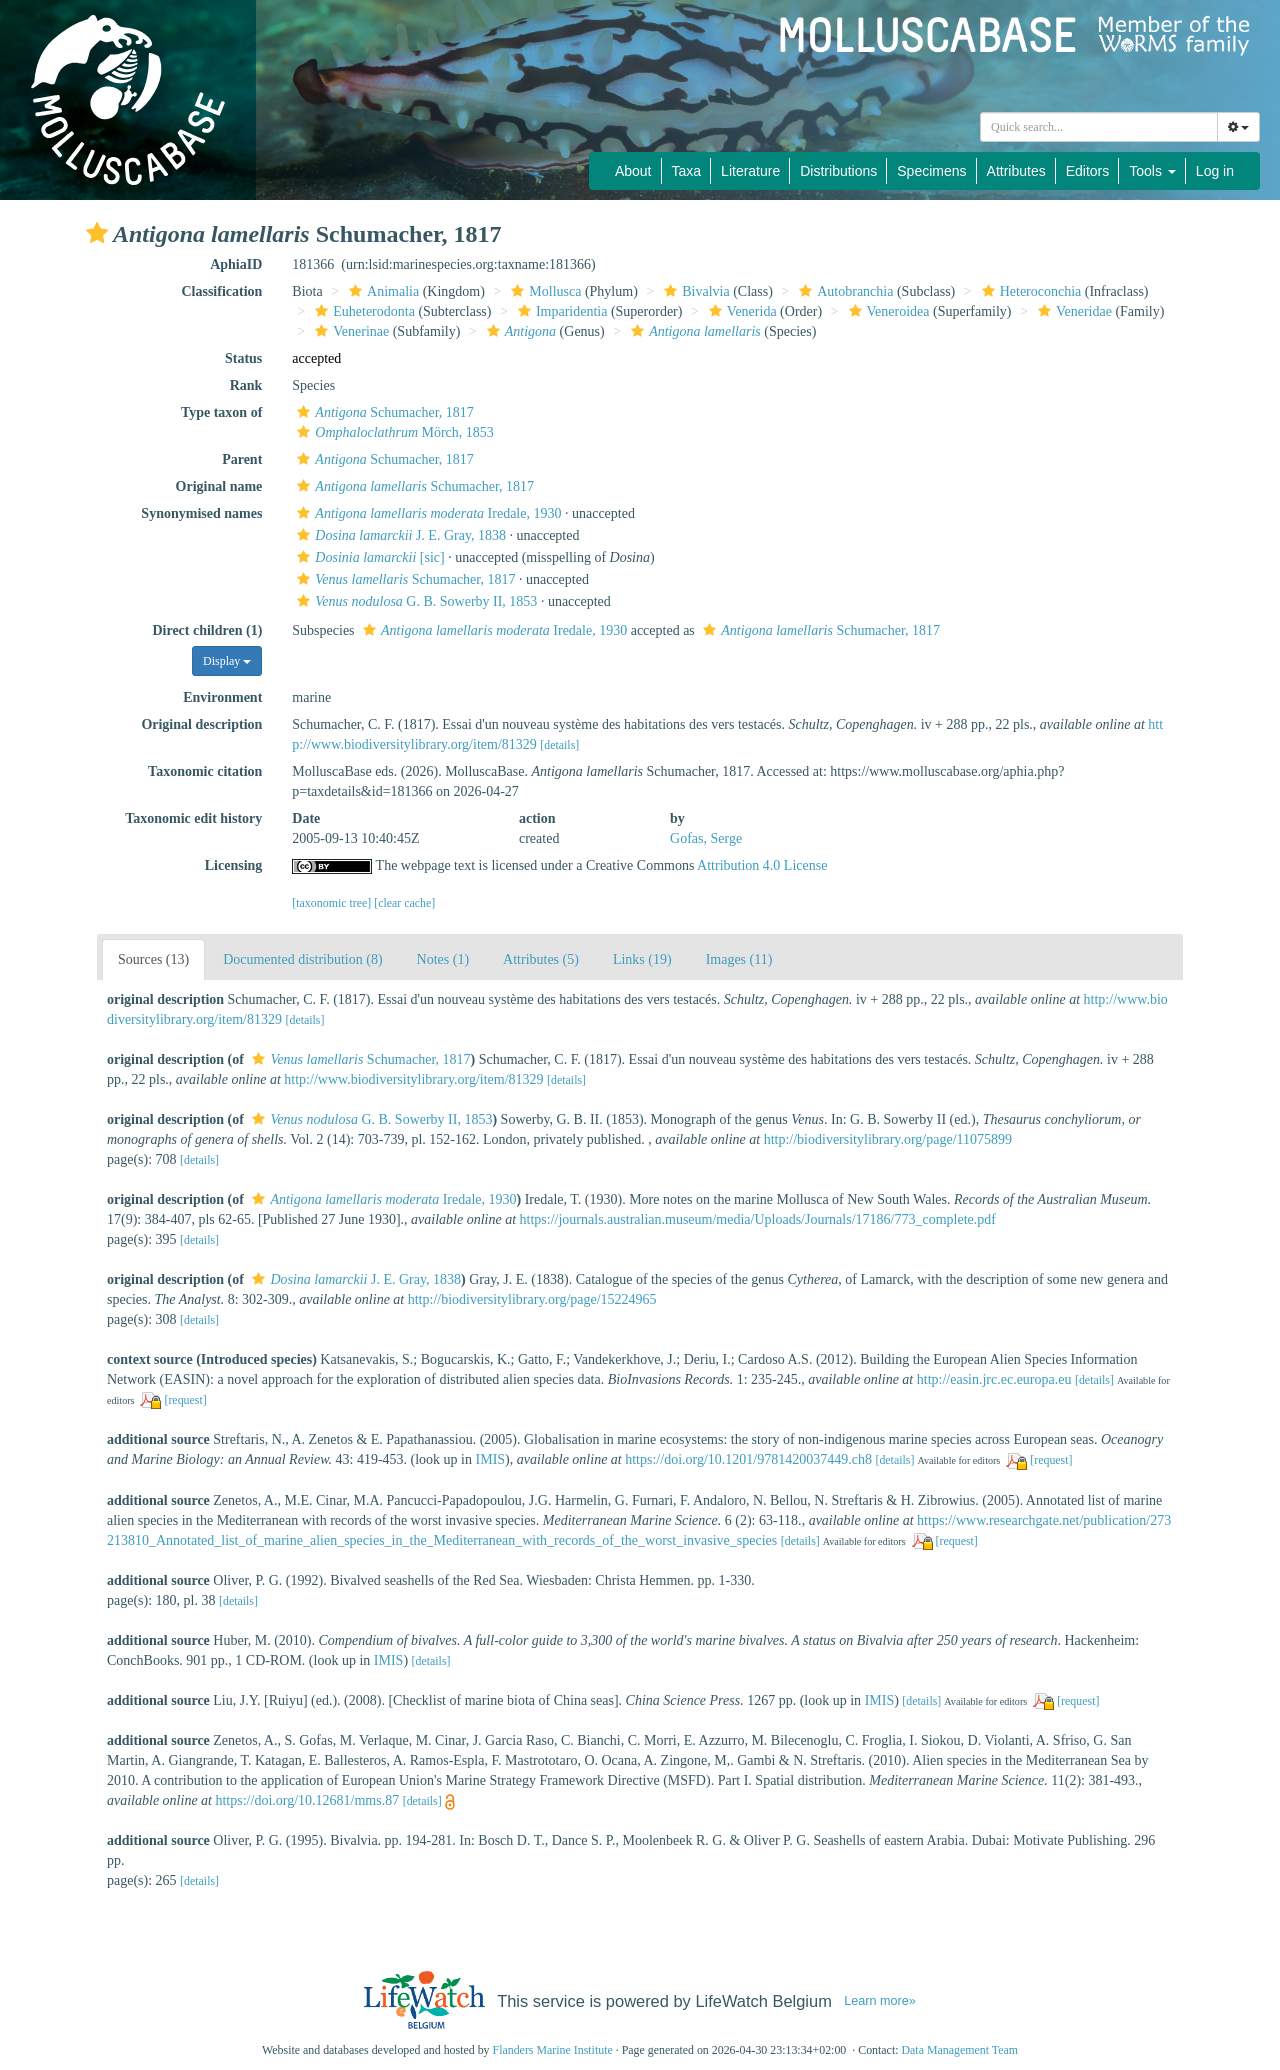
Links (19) (642, 959)
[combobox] (1099, 127)
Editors (1088, 171)
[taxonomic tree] (331, 903)
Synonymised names (201, 513)
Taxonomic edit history (193, 818)
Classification (221, 291)
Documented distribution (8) (302, 959)
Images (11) (739, 959)
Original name (219, 486)
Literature (750, 171)
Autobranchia (843, 291)
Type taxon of (221, 412)
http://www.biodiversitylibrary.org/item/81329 (413, 1079)
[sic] (368, 557)
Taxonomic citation (205, 771)
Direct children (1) (207, 630)
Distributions (838, 171)
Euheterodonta (362, 311)
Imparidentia (560, 311)
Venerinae (349, 331)
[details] (559, 745)
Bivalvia (694, 291)
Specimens (931, 171)
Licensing (234, 865)
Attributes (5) (541, 959)
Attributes (1016, 171)
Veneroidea (887, 311)
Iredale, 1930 (426, 513)
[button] (97, 233)
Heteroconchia (1029, 291)
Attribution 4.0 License (762, 865)
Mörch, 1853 (393, 432)
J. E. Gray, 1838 (399, 535)
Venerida (740, 311)
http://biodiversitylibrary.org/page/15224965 (532, 1299)
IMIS (491, 1459)
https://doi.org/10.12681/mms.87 (307, 1800)
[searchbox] (1099, 127)
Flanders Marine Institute (553, 2050)
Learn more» (880, 2001)
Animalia (381, 291)
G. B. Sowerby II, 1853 (414, 601)
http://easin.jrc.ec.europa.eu (994, 1379)
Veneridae (1072, 311)
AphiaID (236, 264)
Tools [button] (1152, 171)
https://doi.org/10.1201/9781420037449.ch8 (748, 1459)
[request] (185, 1400)
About (633, 171)
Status (243, 358)
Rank (246, 385)
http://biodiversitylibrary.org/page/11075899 (888, 1139)
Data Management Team (959, 2050)
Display (227, 661)
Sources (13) (153, 959)
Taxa (687, 171)
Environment (222, 697)
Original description (201, 724)
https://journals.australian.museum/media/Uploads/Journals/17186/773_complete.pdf (758, 1219)
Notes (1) (443, 959)
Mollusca (543, 291)
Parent (242, 459)
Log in (1215, 171)
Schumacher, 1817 (382, 412)
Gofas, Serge (706, 838)
